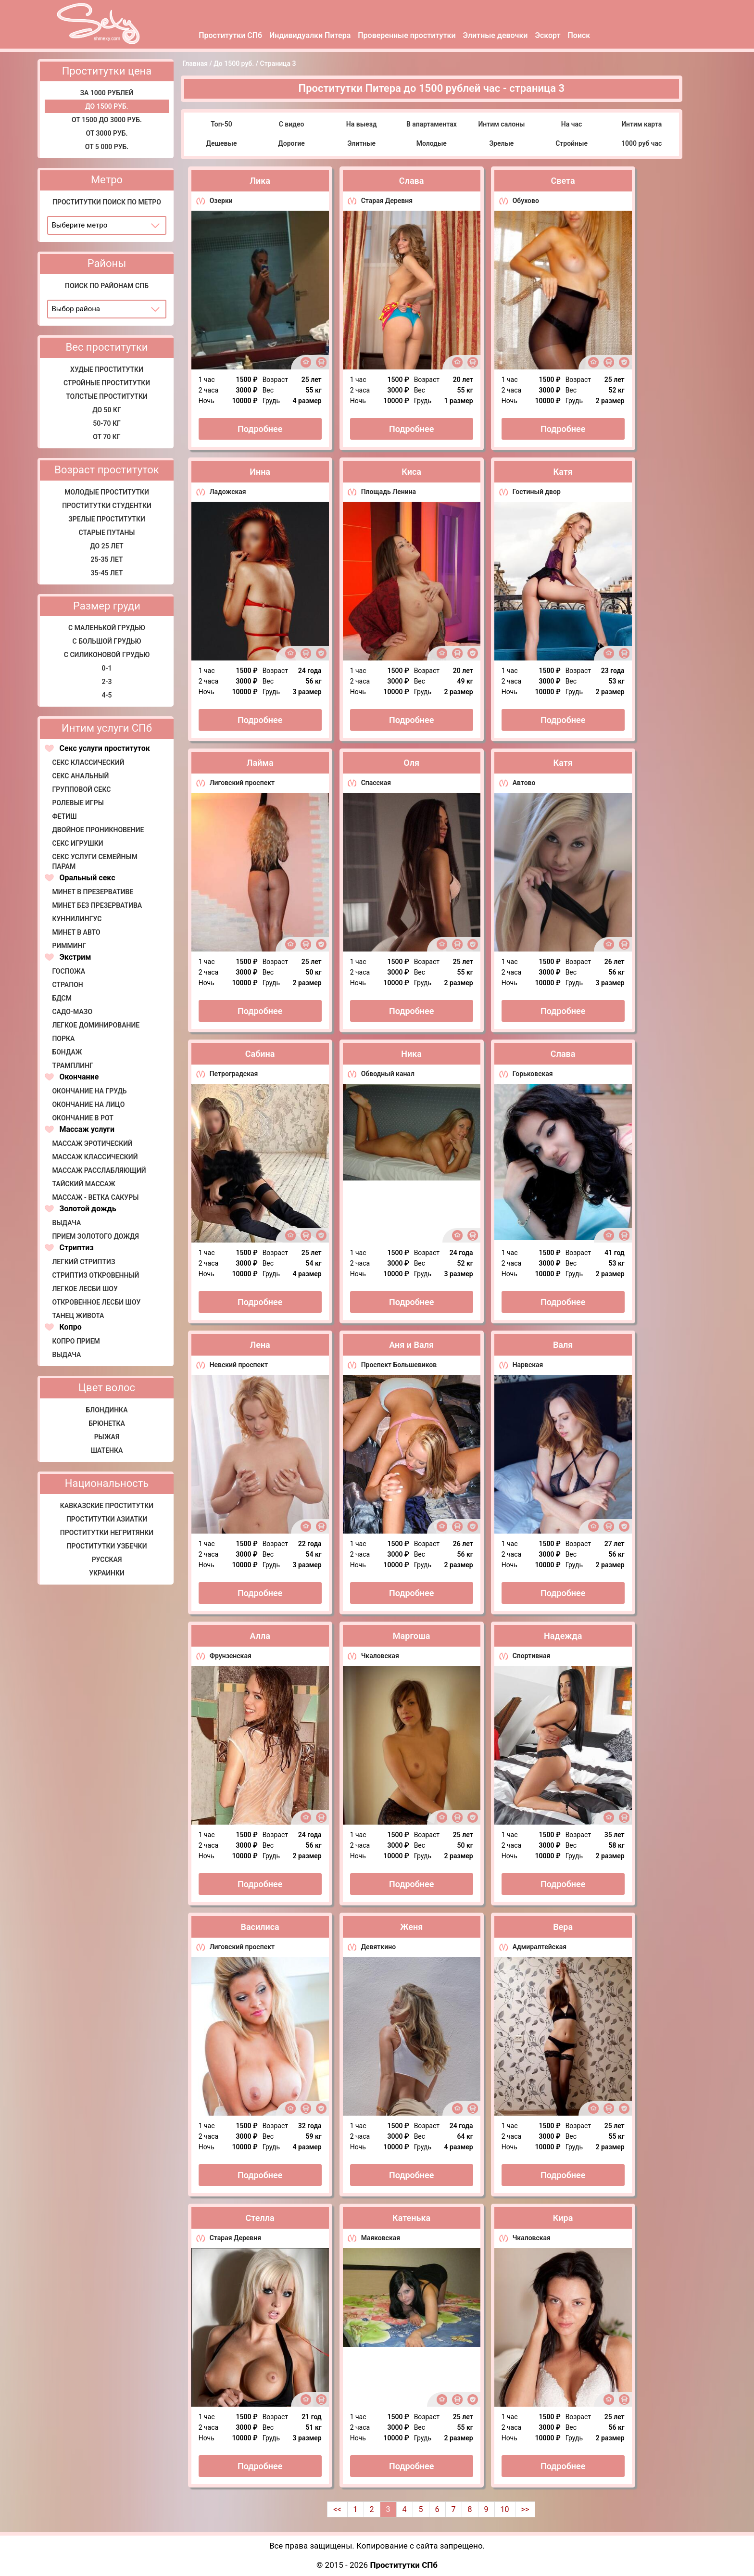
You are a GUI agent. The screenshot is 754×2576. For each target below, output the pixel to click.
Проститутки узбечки (107, 1546)
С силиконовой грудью (107, 655)
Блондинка (107, 1410)
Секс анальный (80, 776)
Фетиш (64, 816)
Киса (411, 472)
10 (505, 2509)
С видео (291, 124)
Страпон (67, 985)
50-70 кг (106, 423)
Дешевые (221, 143)
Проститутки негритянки (106, 1532)
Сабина (260, 1054)
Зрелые (501, 143)
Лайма (260, 763)
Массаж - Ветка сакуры (95, 1197)
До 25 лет (106, 546)
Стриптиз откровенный (95, 1275)
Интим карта (641, 124)
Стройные (571, 143)
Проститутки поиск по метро (106, 202)
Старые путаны (107, 532)
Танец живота (78, 1316)
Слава (411, 181)
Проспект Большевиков (399, 1365)
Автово (524, 783)
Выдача (66, 1223)
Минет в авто (76, 932)
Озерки (221, 200)
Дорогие (291, 143)
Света (563, 181)
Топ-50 (221, 124)
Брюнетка (106, 1423)
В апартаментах (431, 124)
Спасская (376, 783)
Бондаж (67, 1052)
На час (571, 124)
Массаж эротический (92, 1143)
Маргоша (411, 1636)
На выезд (361, 124)
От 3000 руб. (106, 133)
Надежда (563, 1636)
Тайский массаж (83, 1184)
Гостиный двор (537, 491)
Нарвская (528, 1365)
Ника (411, 1054)
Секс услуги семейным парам (95, 861)
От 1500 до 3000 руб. (107, 120)
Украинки (107, 1573)
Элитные (361, 143)
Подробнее (260, 429)
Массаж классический (95, 1157)
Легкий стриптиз (83, 1262)
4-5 (106, 695)
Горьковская (533, 1074)
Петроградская (234, 1074)
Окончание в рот (82, 1118)
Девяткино (378, 1947)
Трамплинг (72, 1065)
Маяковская (380, 2238)
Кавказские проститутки (106, 1506)
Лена (260, 1345)
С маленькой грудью (106, 628)
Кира (563, 2218)
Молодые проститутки (106, 492)
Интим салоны (501, 124)
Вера (563, 1927)
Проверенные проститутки (406, 35)
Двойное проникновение (98, 830)
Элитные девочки (495, 35)
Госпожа (68, 971)
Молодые (431, 143)
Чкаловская (380, 1656)
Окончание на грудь (89, 1091)
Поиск (579, 35)
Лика (260, 181)
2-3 (106, 681)
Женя (411, 1927)
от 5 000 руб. (107, 147)
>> (525, 2509)
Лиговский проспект (242, 783)
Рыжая (107, 1437)
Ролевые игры (77, 803)
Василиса (260, 1927)
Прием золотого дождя (95, 1236)
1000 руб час (641, 143)
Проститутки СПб (230, 35)
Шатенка (107, 1450)
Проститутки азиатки (106, 1519)
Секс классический (88, 762)
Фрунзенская (230, 1656)
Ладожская (228, 491)
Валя (563, 1345)
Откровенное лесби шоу (96, 1302)
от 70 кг (106, 437)
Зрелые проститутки (106, 519)
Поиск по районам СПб (107, 286)
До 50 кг (106, 410)
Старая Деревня (387, 200)
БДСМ (61, 998)
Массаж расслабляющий (99, 1170)
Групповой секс (81, 789)
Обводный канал (388, 1074)
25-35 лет (106, 559)
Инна (260, 472)
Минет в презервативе (92, 892)
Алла (260, 1636)
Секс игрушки (77, 843)
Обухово (526, 200)
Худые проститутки (106, 369)
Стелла (260, 2218)
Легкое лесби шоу (84, 1289)
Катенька (411, 2218)
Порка (63, 1038)
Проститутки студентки (106, 505)
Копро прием (76, 1341)
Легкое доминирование (95, 1025)
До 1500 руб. (106, 106)
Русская (107, 1559)
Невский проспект (239, 1365)
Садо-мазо (72, 1011)
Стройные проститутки (106, 383)
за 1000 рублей (106, 93)
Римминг (69, 946)
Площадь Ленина (388, 491)
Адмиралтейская (539, 1947)
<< (337, 2509)
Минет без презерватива (97, 905)
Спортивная (532, 1656)
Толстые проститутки (107, 396)
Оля (411, 763)
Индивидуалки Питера (310, 35)
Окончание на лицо (88, 1104)
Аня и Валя (411, 1345)
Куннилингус (76, 919)
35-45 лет (106, 573)
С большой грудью (107, 641)
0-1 (106, 668)
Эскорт (547, 35)
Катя (563, 472)
